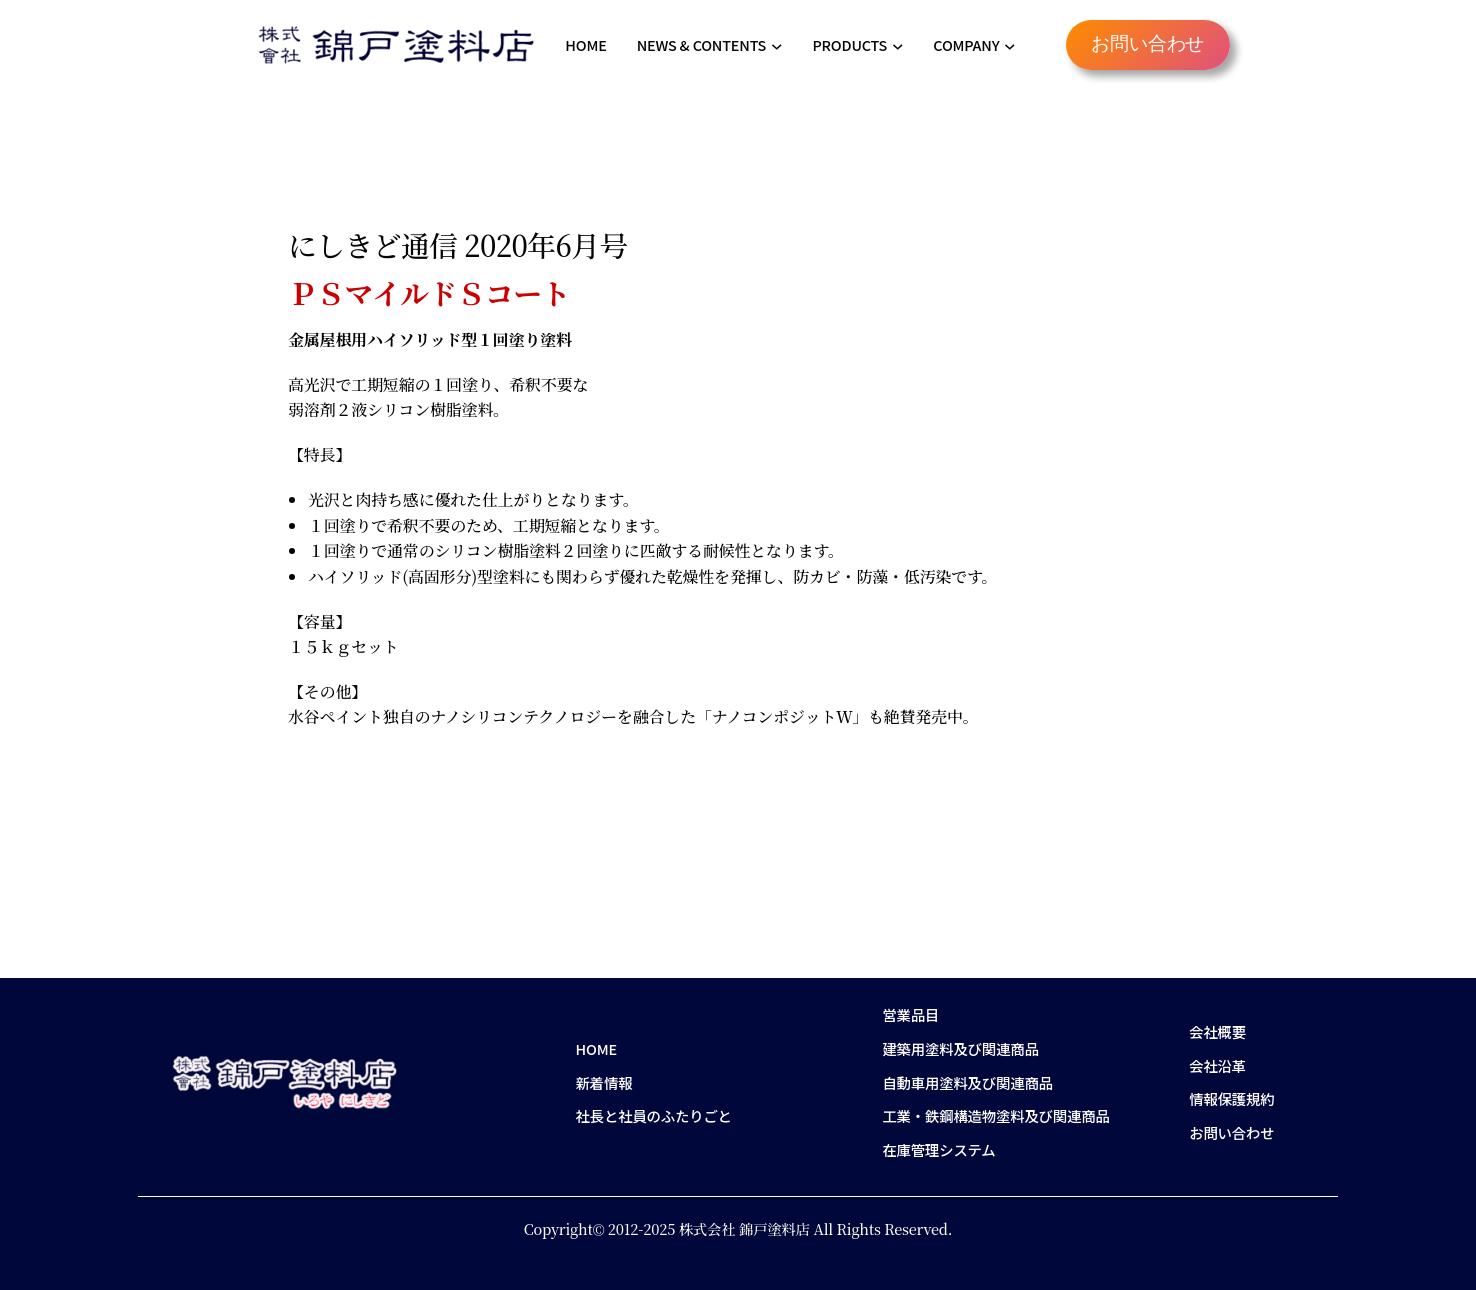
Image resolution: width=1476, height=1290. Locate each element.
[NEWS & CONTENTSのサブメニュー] (777, 45)
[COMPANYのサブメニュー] (1010, 45)
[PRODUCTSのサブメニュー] (898, 45)
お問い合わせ (1147, 44)
